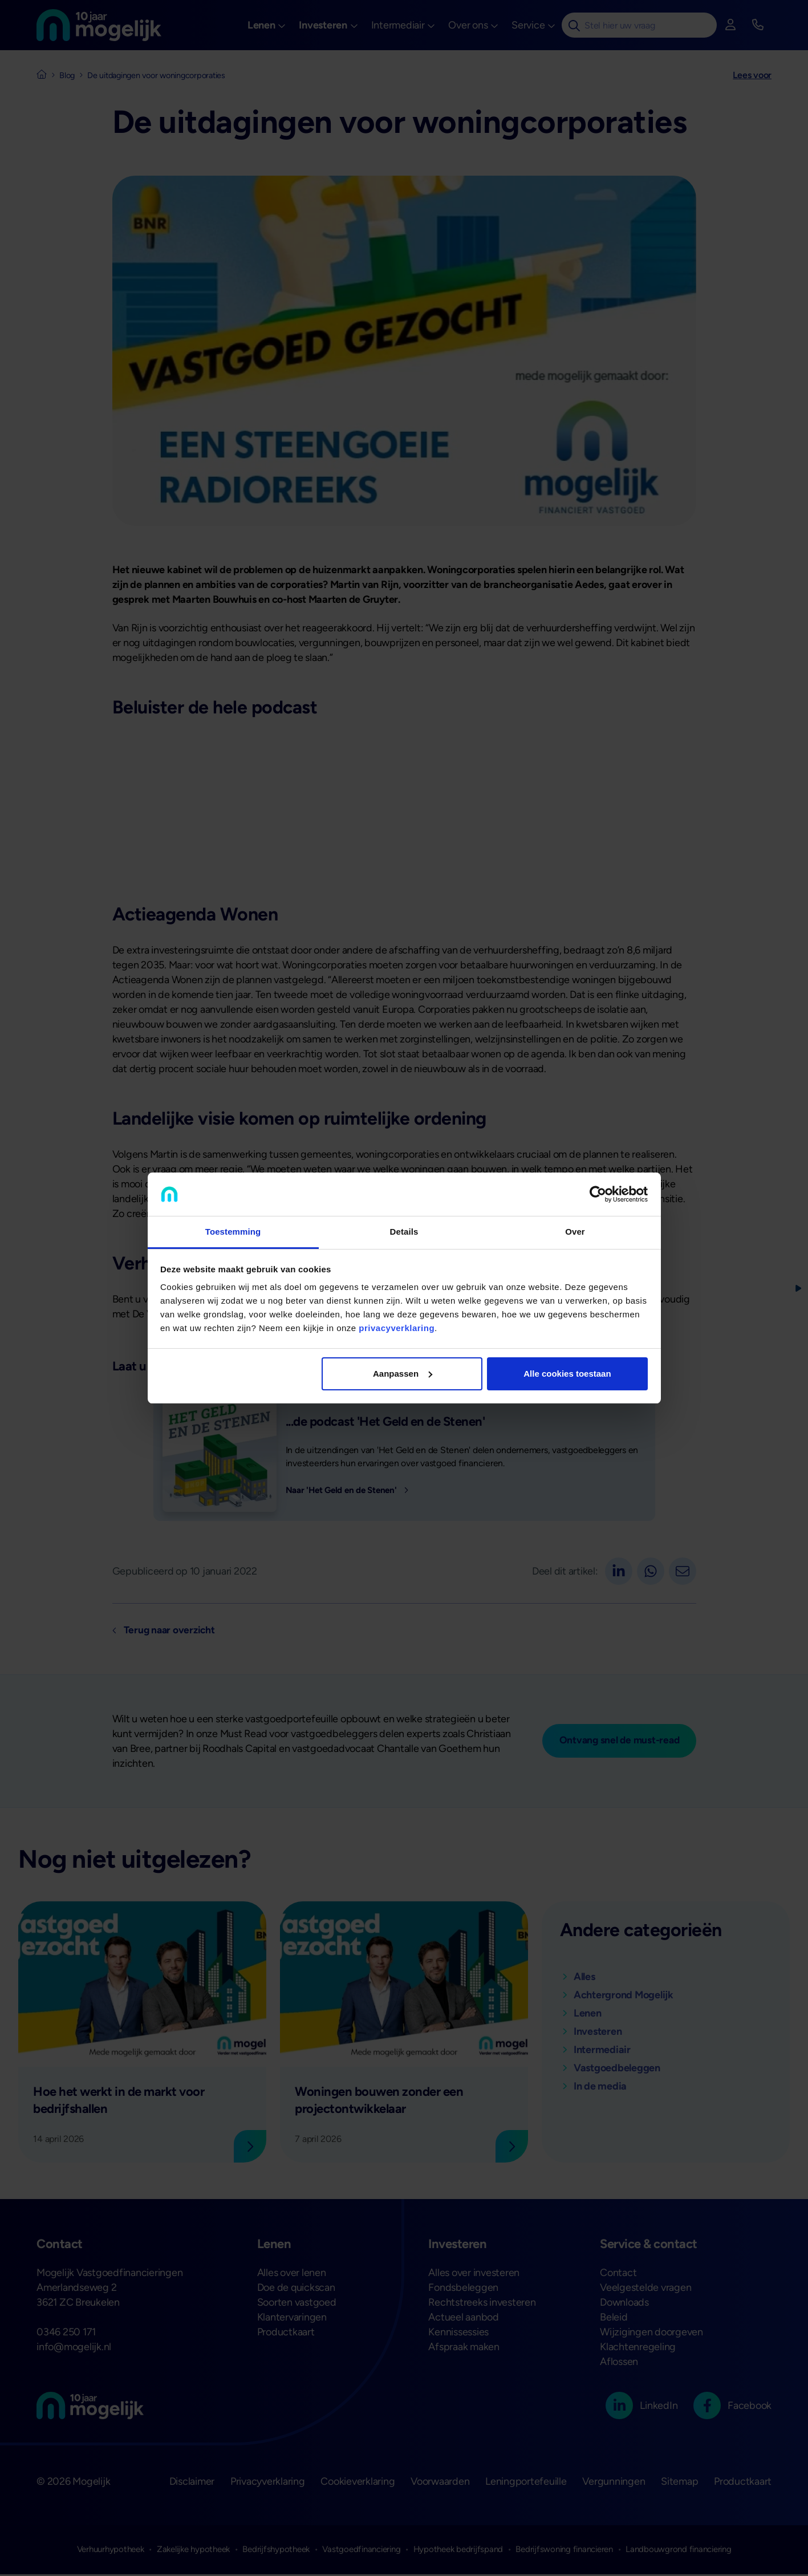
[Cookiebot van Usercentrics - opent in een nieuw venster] (598, 1194)
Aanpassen (402, 1373)
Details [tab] (404, 1231)
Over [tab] (575, 1231)
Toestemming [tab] (233, 1231)
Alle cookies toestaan (567, 1373)
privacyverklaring (397, 1328)
